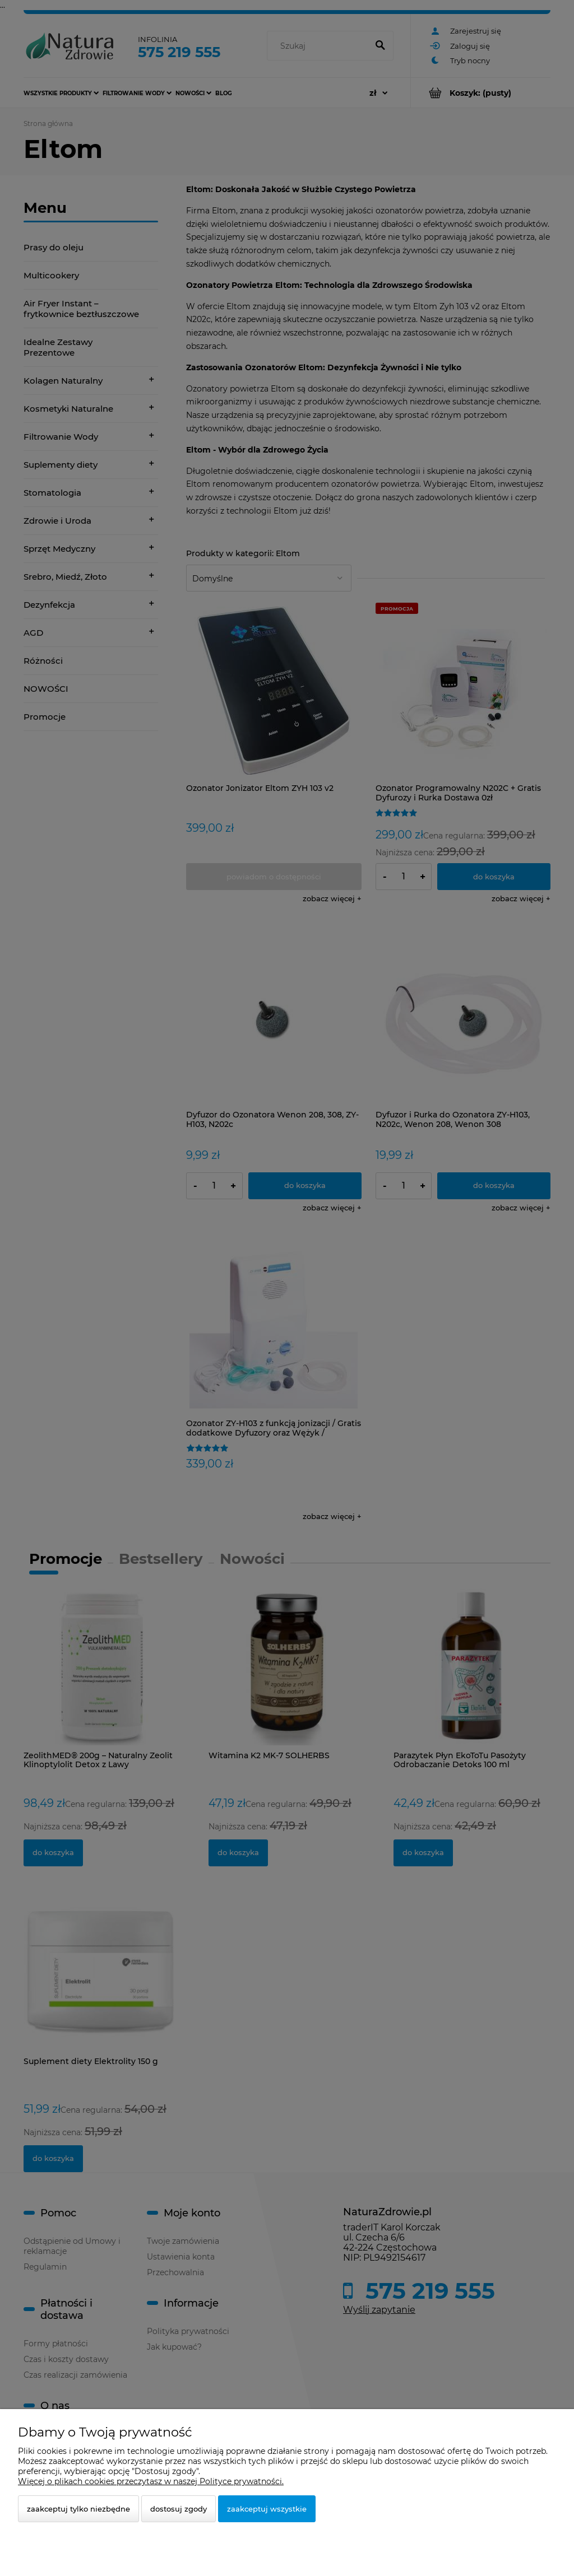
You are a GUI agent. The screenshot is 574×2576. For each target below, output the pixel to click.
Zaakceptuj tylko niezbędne (78, 2508)
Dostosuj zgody (178, 2508)
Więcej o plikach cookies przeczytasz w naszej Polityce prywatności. (151, 2481)
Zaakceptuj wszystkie (267, 2508)
